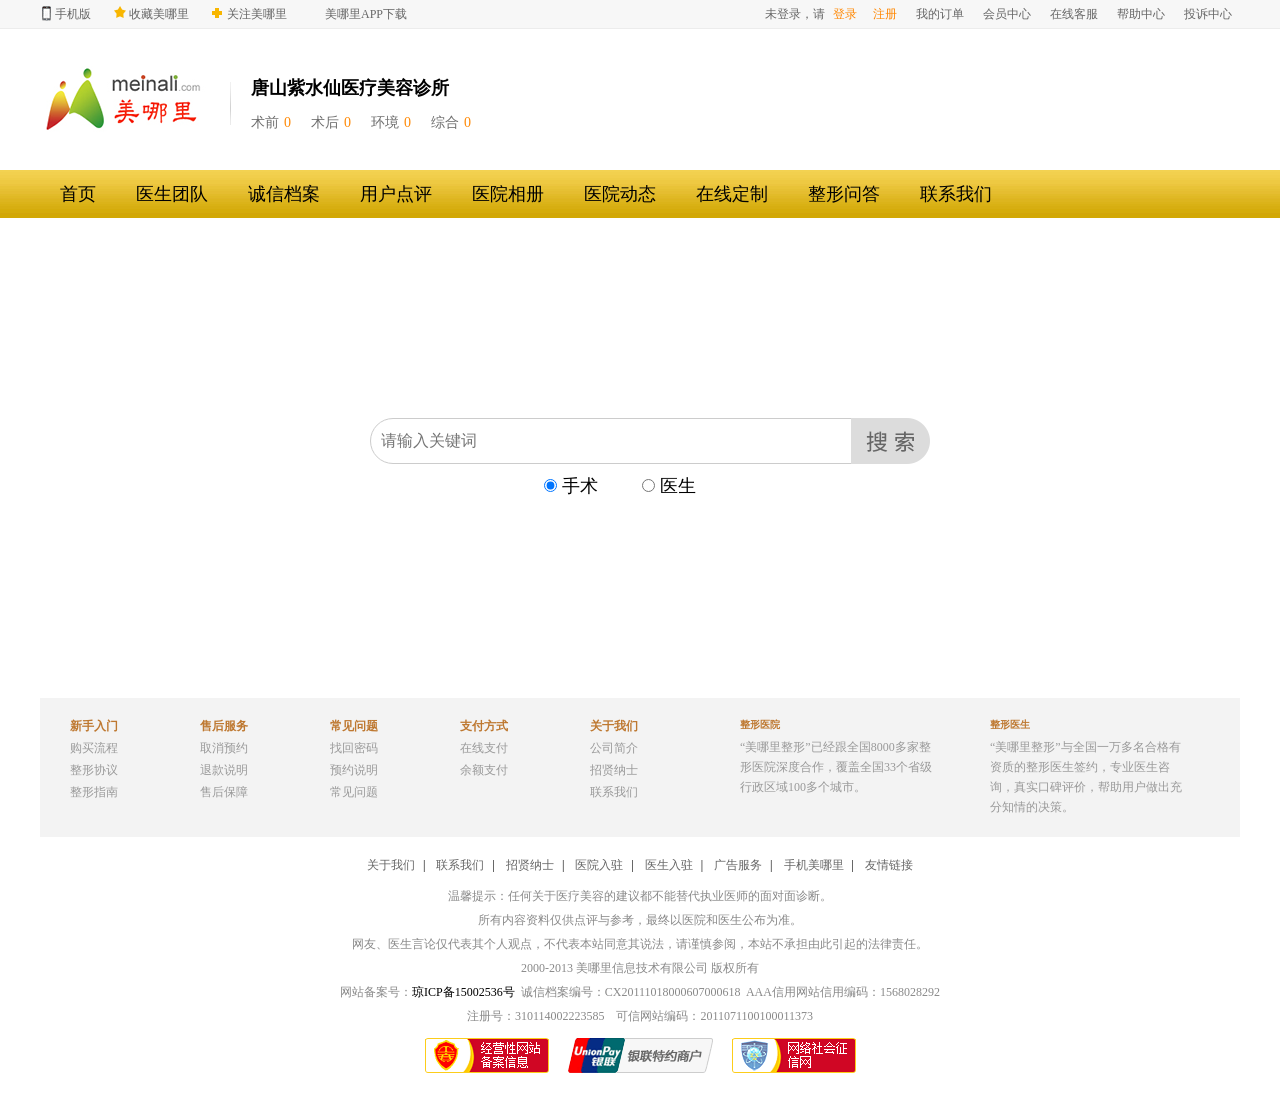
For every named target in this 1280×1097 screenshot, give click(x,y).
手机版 (66, 13)
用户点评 (396, 194)
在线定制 (732, 194)
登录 (845, 14)
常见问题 (354, 792)
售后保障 (224, 792)
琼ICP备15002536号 (463, 992)
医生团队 (172, 194)
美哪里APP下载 (366, 14)
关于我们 (391, 865)
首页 (78, 194)
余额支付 (484, 770)
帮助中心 (1141, 14)
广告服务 (738, 865)
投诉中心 (1208, 14)
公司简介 (614, 748)
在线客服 (1074, 14)
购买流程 (94, 748)
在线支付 (484, 748)
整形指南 (94, 792)
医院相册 (508, 194)
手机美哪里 (814, 865)
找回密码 (354, 748)
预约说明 (354, 770)
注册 (885, 14)
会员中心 (1007, 14)
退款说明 (224, 770)
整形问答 (844, 194)
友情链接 (889, 865)
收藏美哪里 (151, 13)
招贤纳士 (614, 770)
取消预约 (224, 748)
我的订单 (940, 14)
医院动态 (620, 194)
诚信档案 (284, 194)
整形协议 (94, 770)
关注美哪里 (249, 14)
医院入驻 (599, 865)
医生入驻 (669, 865)
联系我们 (956, 194)
